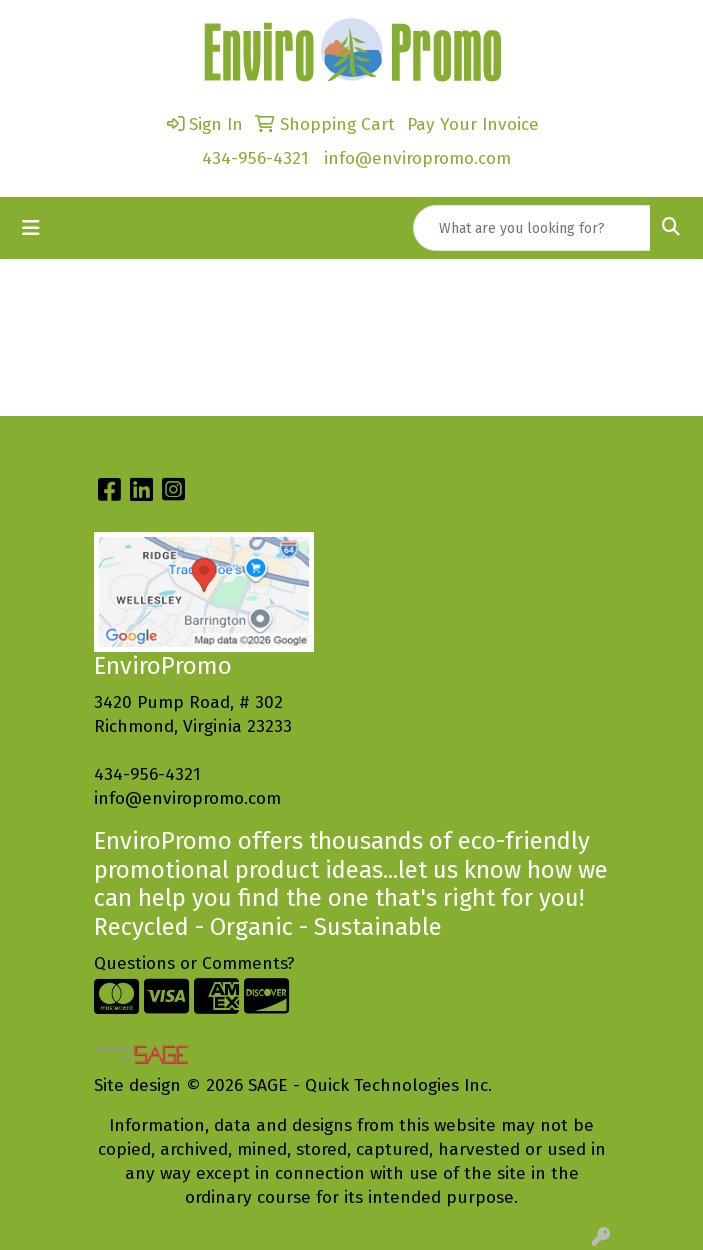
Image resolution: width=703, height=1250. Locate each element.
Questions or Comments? (194, 963)
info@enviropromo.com (417, 158)
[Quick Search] (532, 228)
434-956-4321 (255, 158)
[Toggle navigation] (31, 228)
